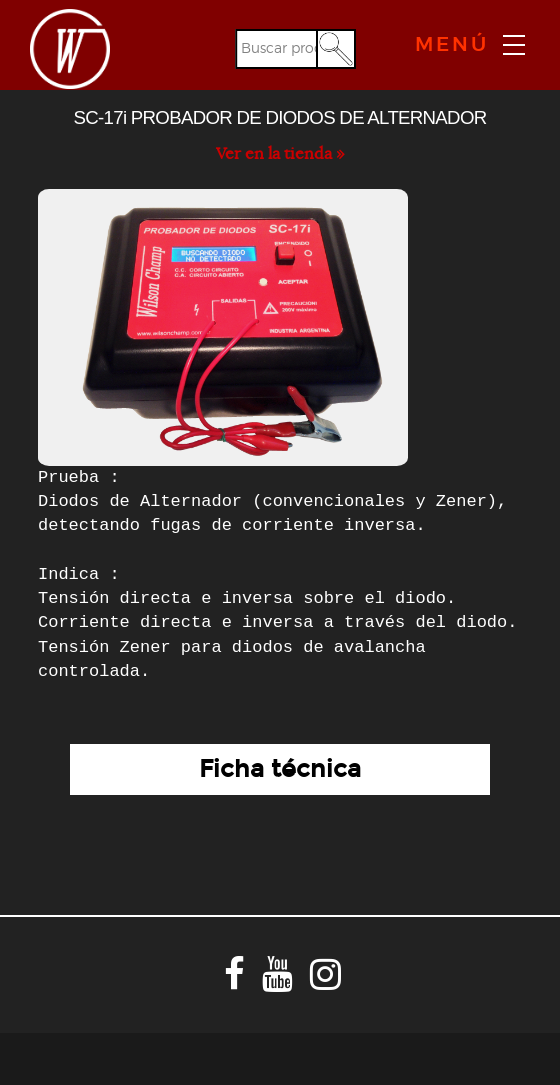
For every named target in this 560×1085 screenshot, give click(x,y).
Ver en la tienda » (280, 154)
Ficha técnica (280, 769)
